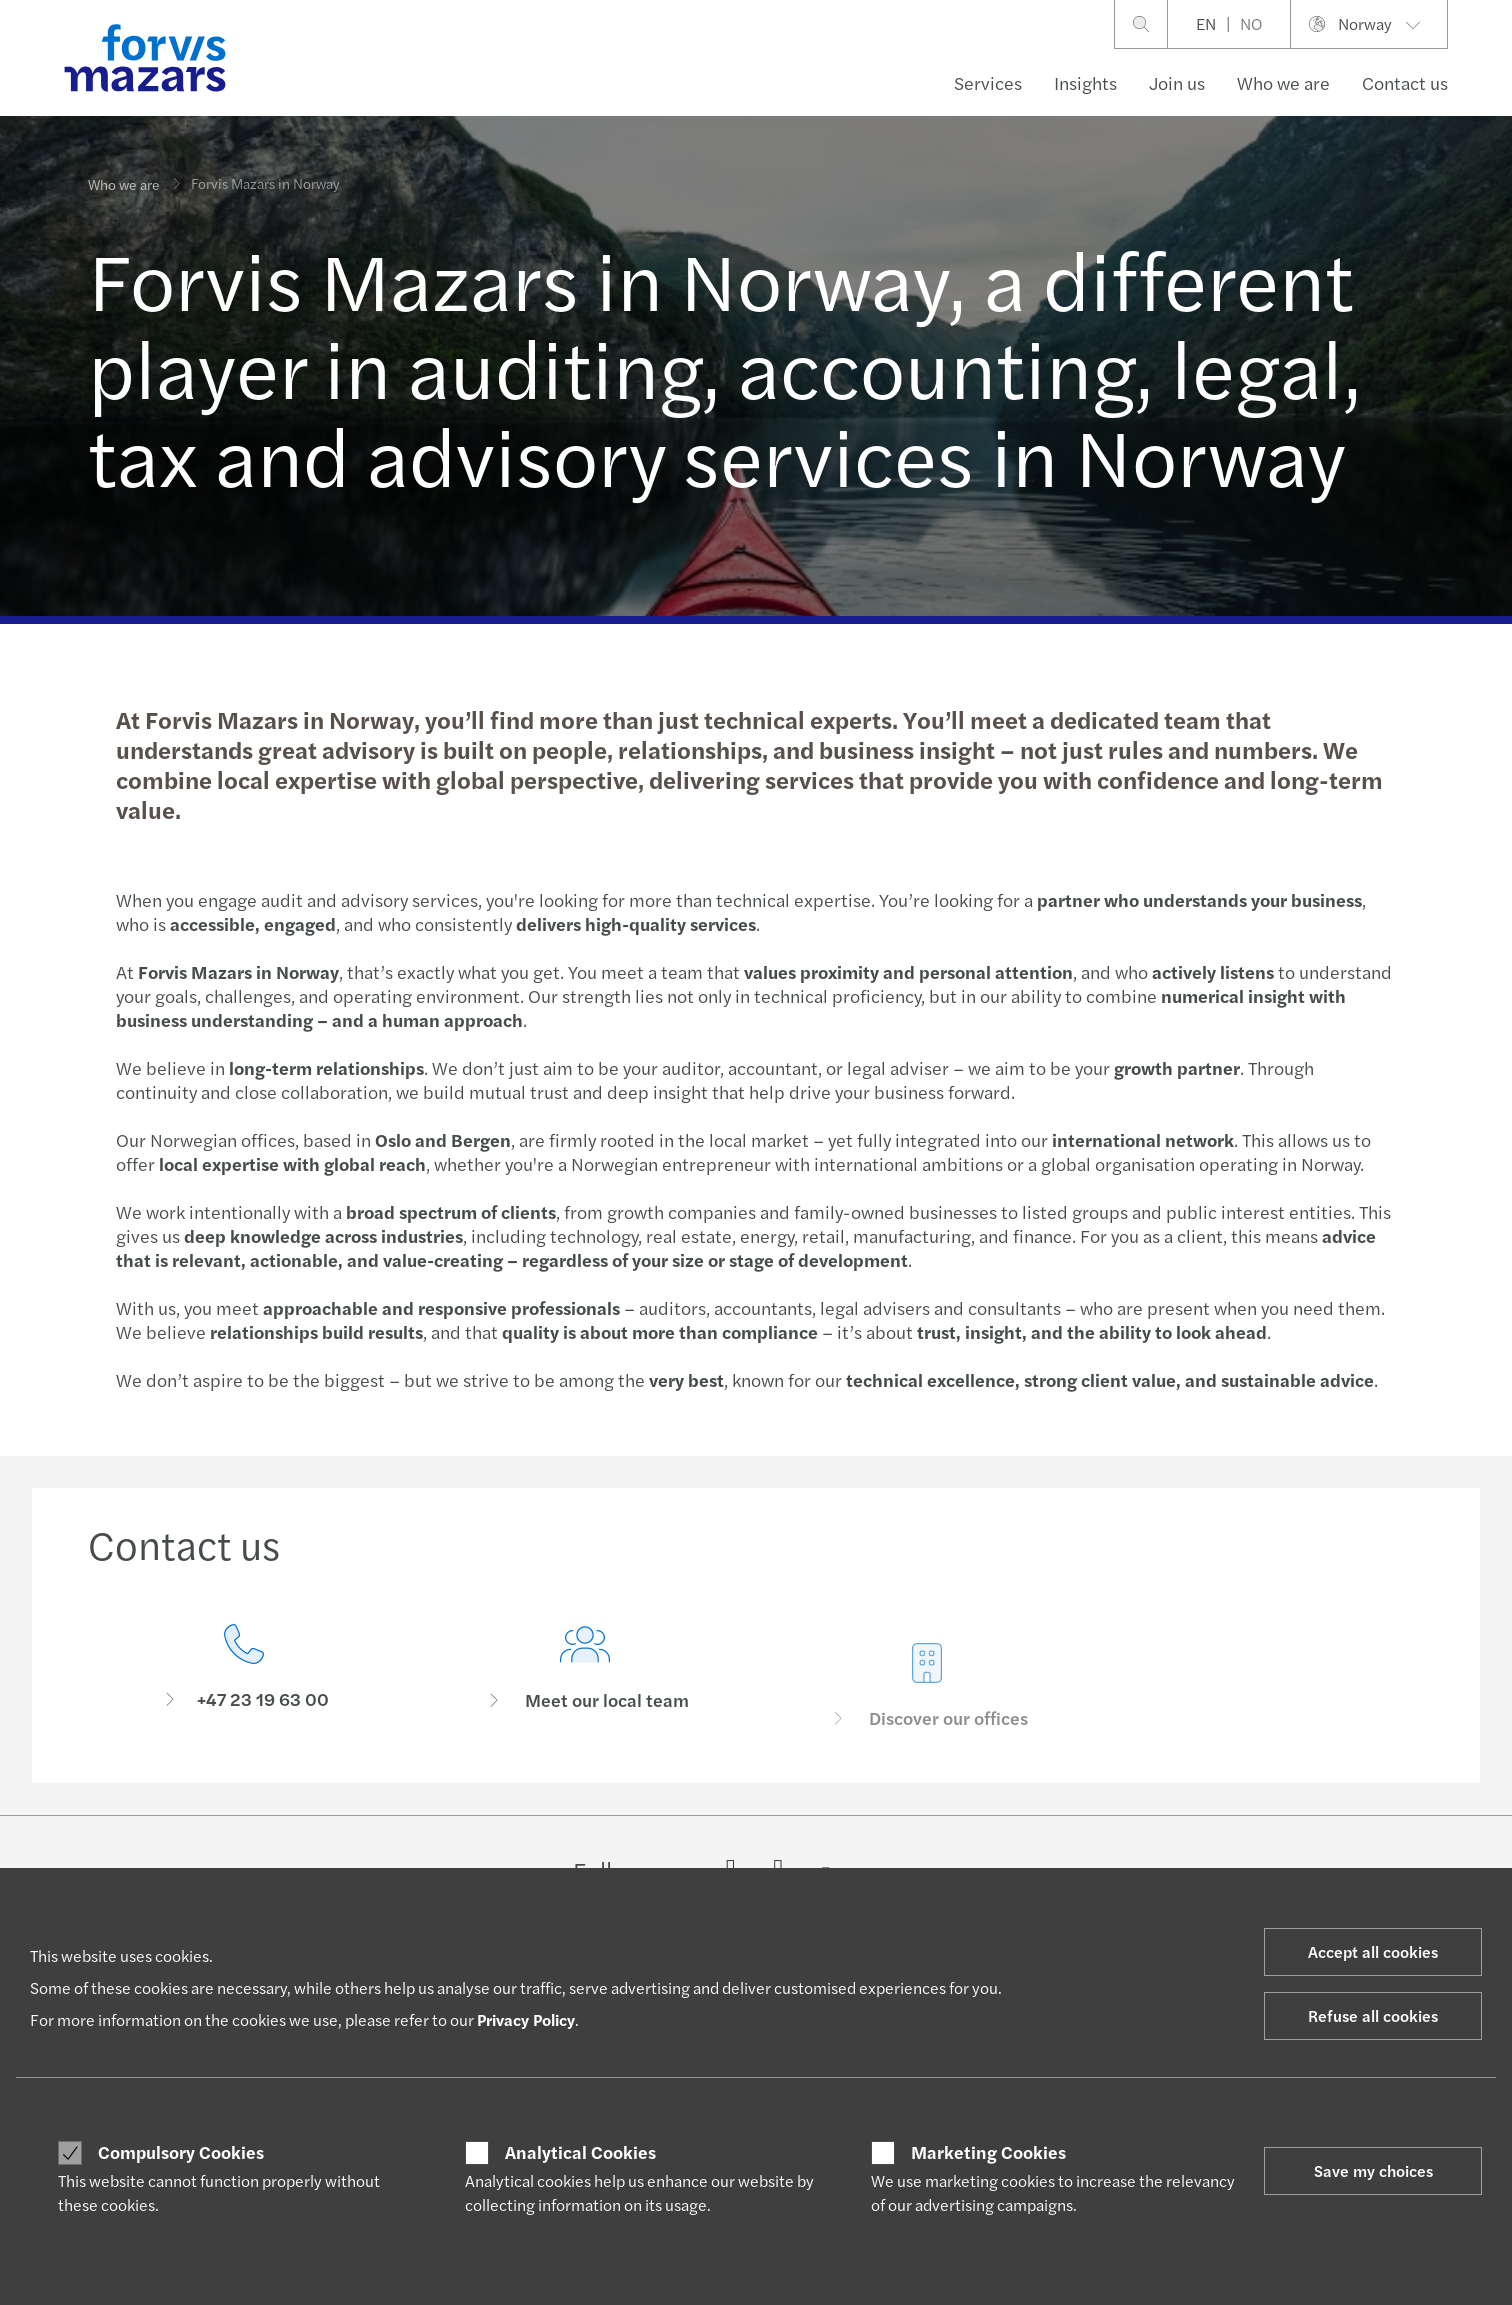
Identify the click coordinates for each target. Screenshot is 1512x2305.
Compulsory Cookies (181, 2152)
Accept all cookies (1373, 1951)
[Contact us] (244, 1674)
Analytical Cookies (580, 2152)
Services (988, 82)
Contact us (1405, 82)
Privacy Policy (526, 2019)
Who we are (1283, 82)
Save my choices (1373, 2170)
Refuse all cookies (1373, 2015)
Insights (1085, 82)
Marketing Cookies (988, 2152)
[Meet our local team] (586, 1706)
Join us (1177, 82)
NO (1251, 23)
